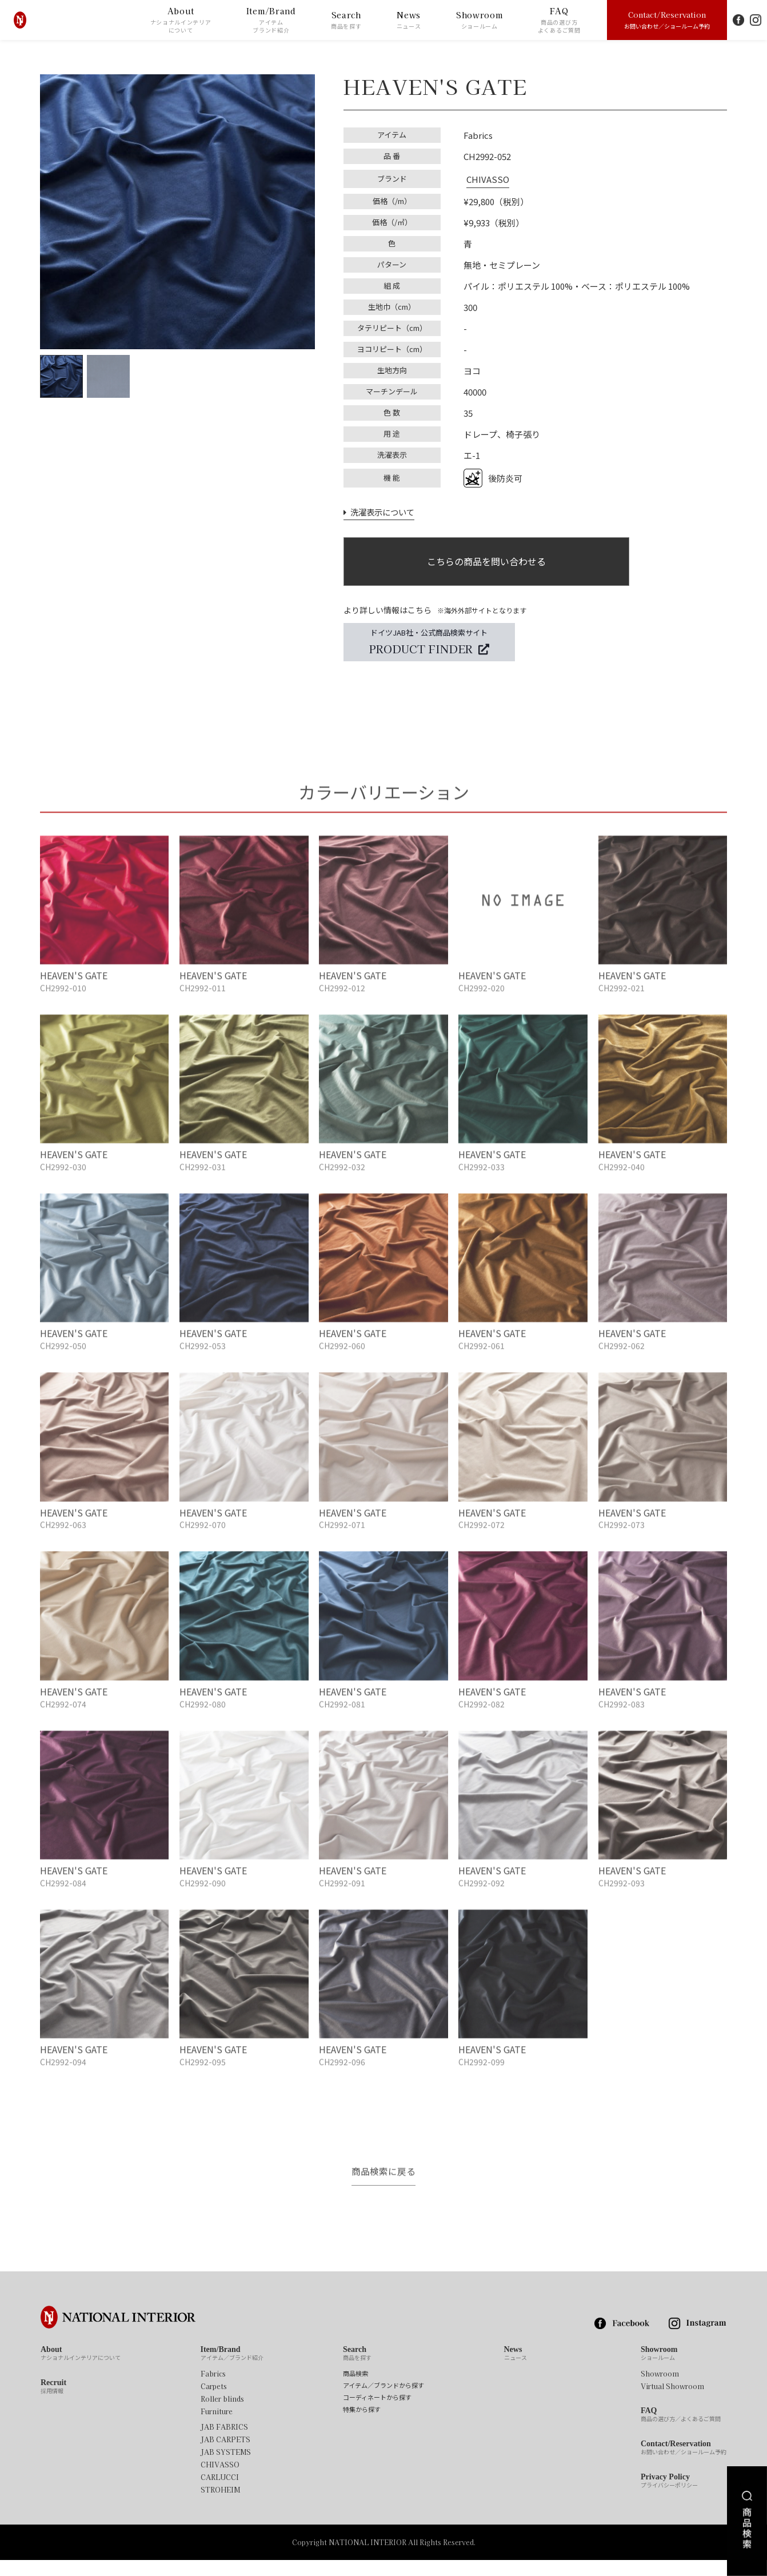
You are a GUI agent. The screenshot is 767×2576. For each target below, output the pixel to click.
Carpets (214, 2402)
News (409, 20)
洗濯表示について (378, 508)
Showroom (479, 20)
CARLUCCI (220, 2493)
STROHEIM (220, 2506)
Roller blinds (222, 2415)
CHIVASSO (485, 177)
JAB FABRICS (224, 2443)
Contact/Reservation (667, 19)
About (180, 20)
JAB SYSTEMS (226, 2468)
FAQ (559, 20)
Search (346, 20)
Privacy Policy (669, 2498)
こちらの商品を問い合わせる (486, 559)
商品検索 (355, 2390)
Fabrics (213, 2390)
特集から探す (362, 2426)
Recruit (53, 2403)
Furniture (217, 2428)
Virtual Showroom (672, 2402)
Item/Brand (271, 20)
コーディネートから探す (377, 2414)
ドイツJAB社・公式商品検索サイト (429, 642)
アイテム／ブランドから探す (383, 2402)
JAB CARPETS (225, 2456)
